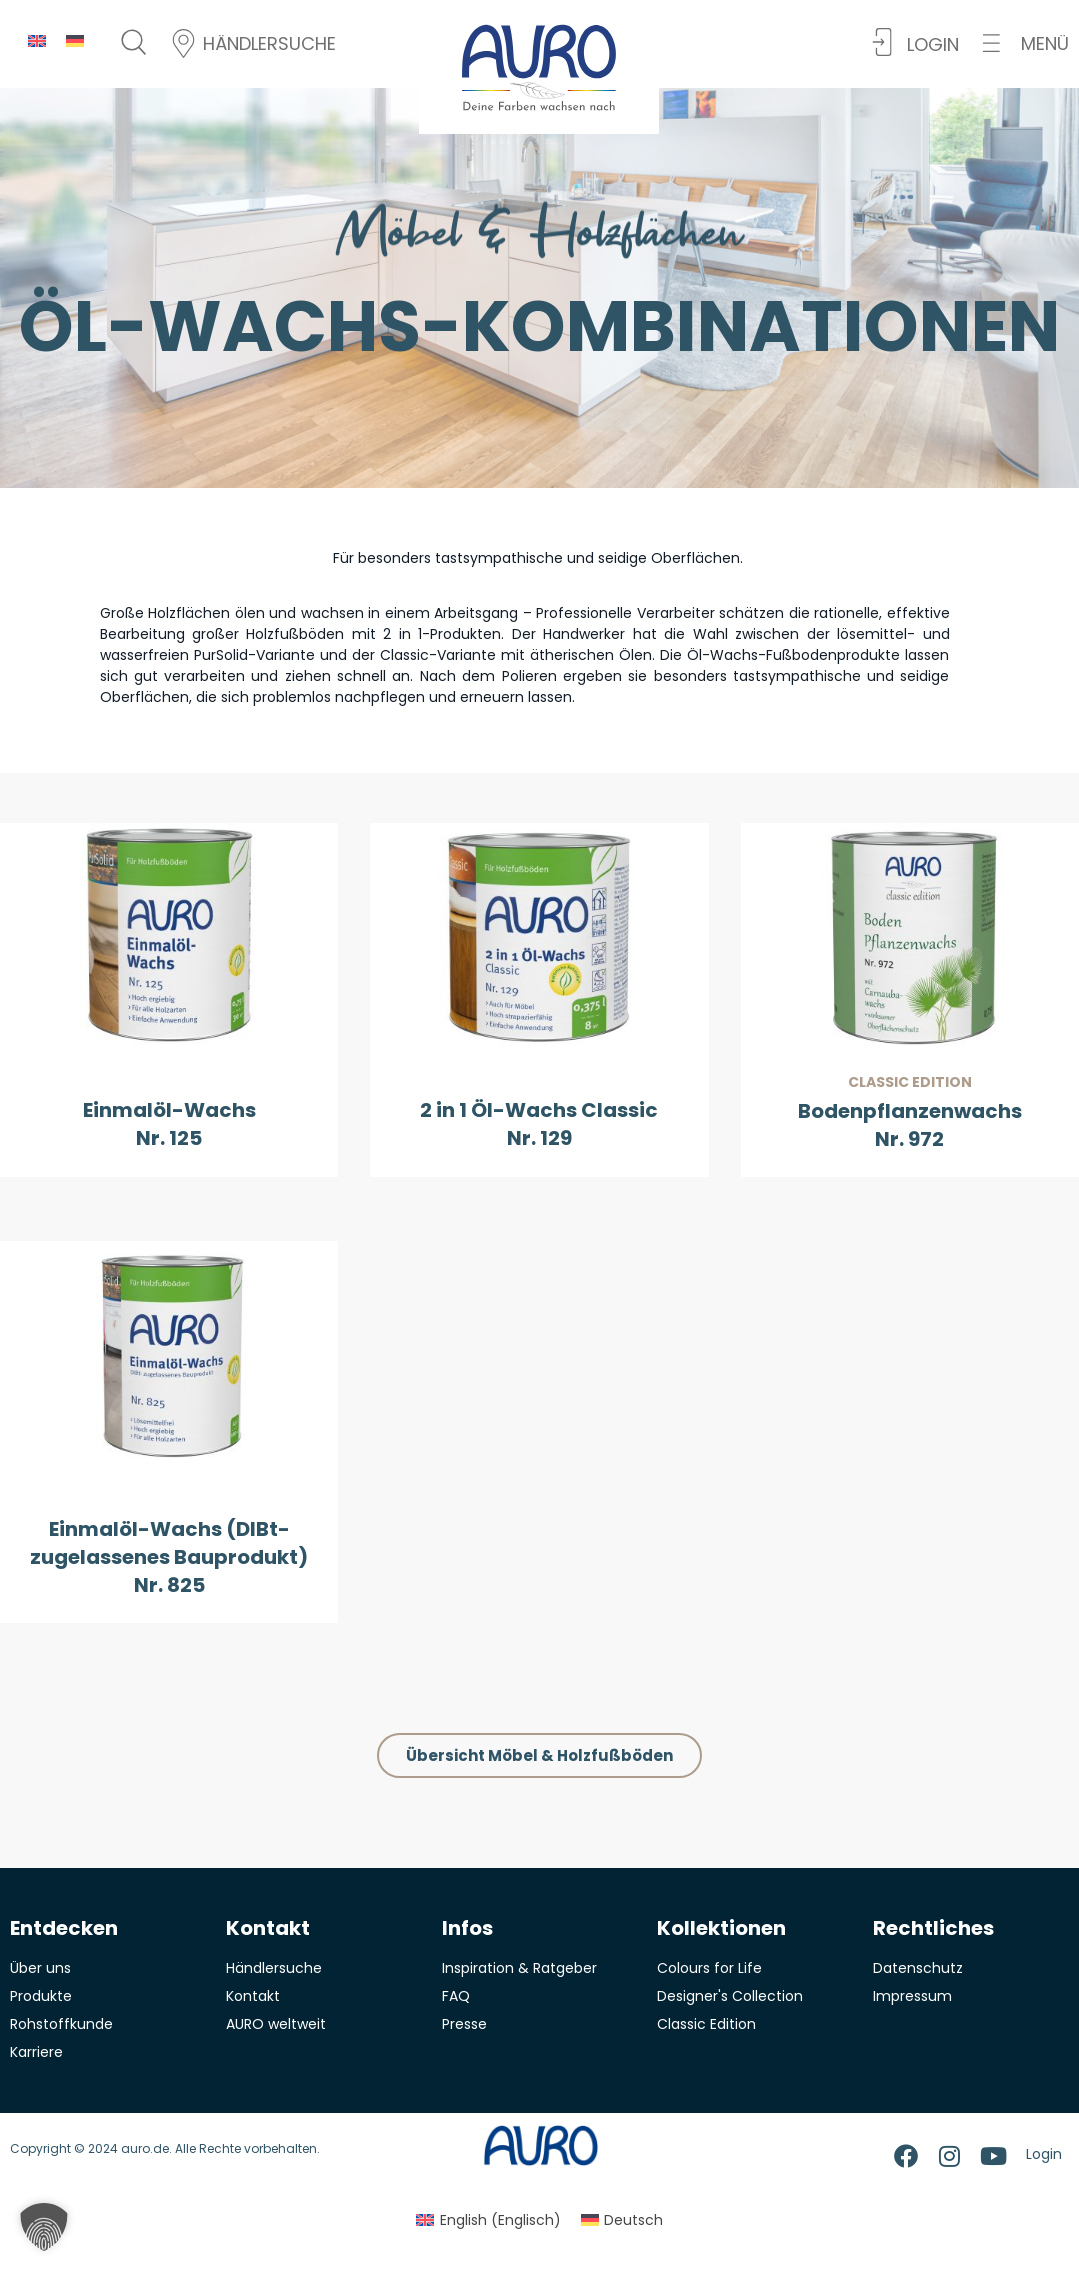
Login (1044, 2154)
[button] (1026, 43)
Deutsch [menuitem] (633, 2220)
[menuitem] (37, 40)
